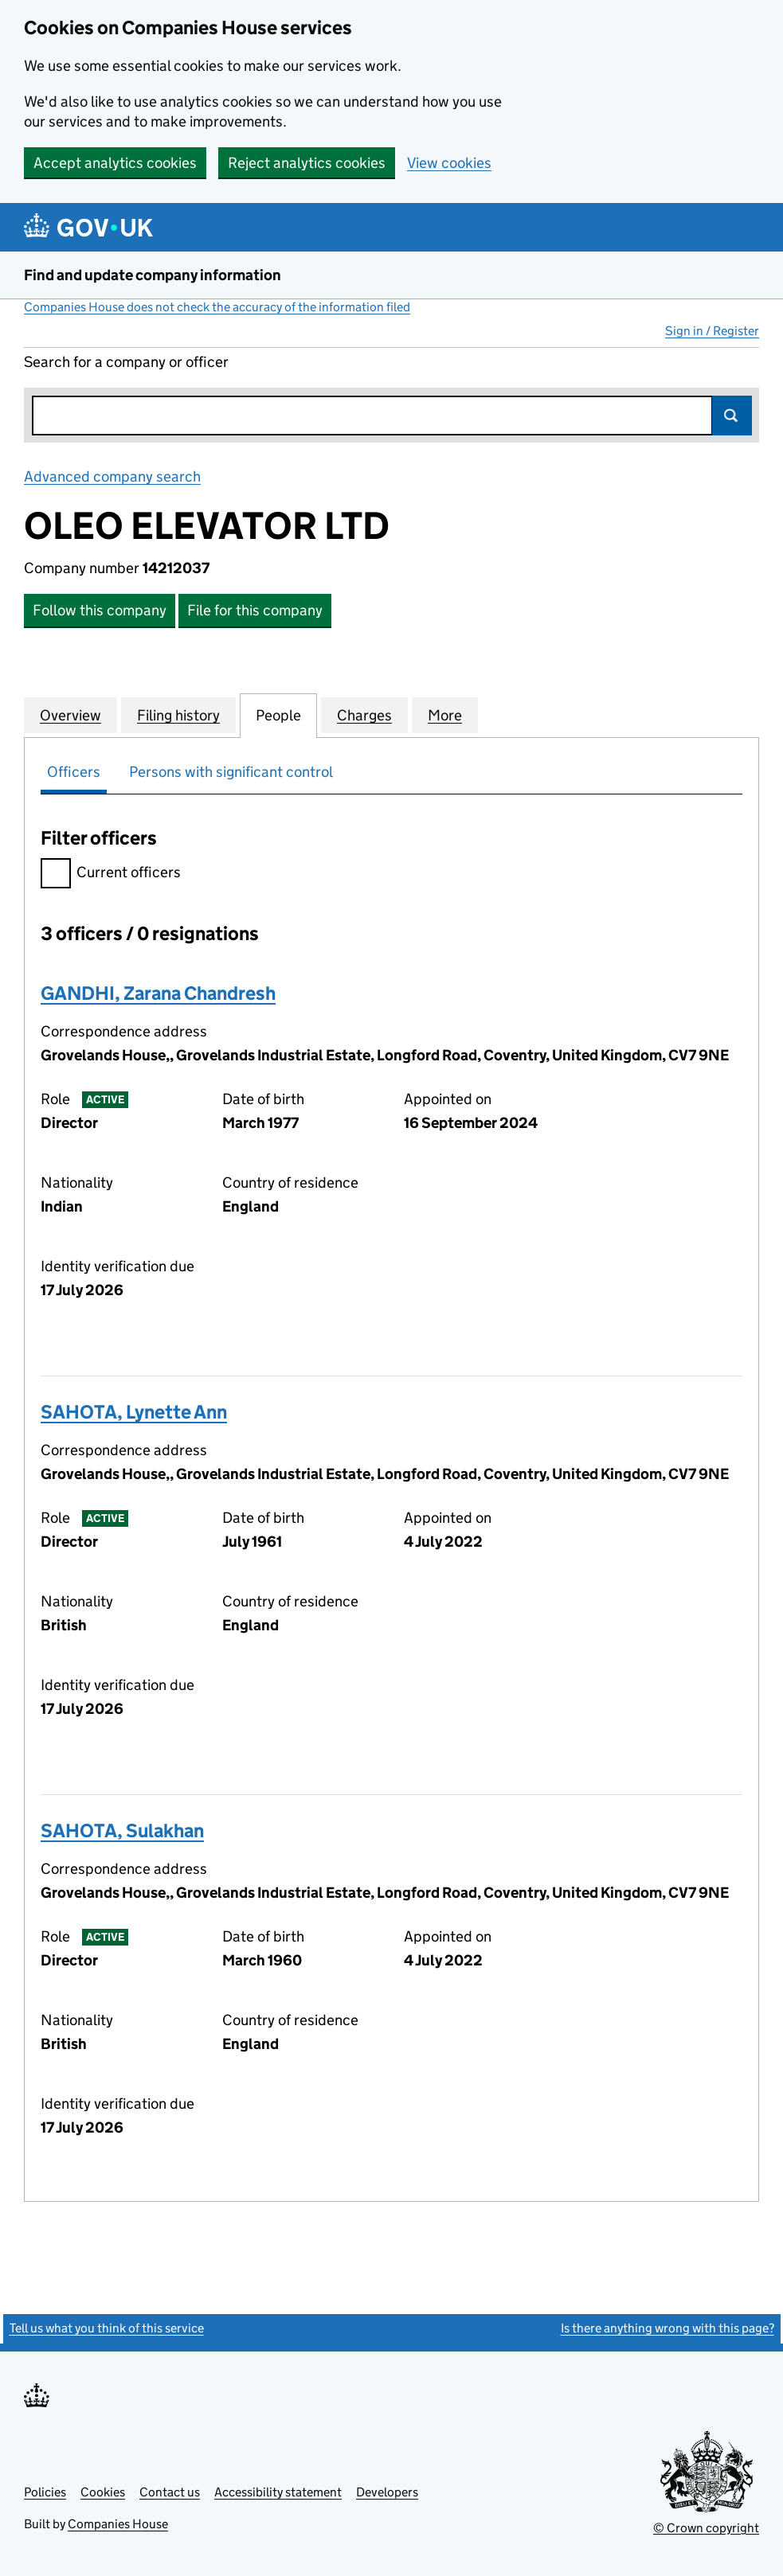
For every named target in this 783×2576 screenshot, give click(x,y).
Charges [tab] (364, 714)
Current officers (111, 874)
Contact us (169, 2492)
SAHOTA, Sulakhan (122, 1830)
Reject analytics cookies (307, 163)
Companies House (118, 2523)
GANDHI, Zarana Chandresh (158, 993)
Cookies (102, 2492)
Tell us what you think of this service (107, 2328)
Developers (387, 2492)
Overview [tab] (70, 714)
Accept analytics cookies (115, 163)
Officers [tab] (73, 772)
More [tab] (445, 714)
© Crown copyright (706, 2527)
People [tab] (278, 714)
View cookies (449, 162)
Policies (45, 2492)
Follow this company (99, 610)
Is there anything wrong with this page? (667, 2328)
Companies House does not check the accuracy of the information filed (217, 306)
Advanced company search (112, 476)
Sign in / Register (712, 330)
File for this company (255, 610)
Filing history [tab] (178, 714)
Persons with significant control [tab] (231, 772)
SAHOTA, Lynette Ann (134, 1411)
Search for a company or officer (126, 362)
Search (732, 415)
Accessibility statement (278, 2492)
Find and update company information (152, 275)
